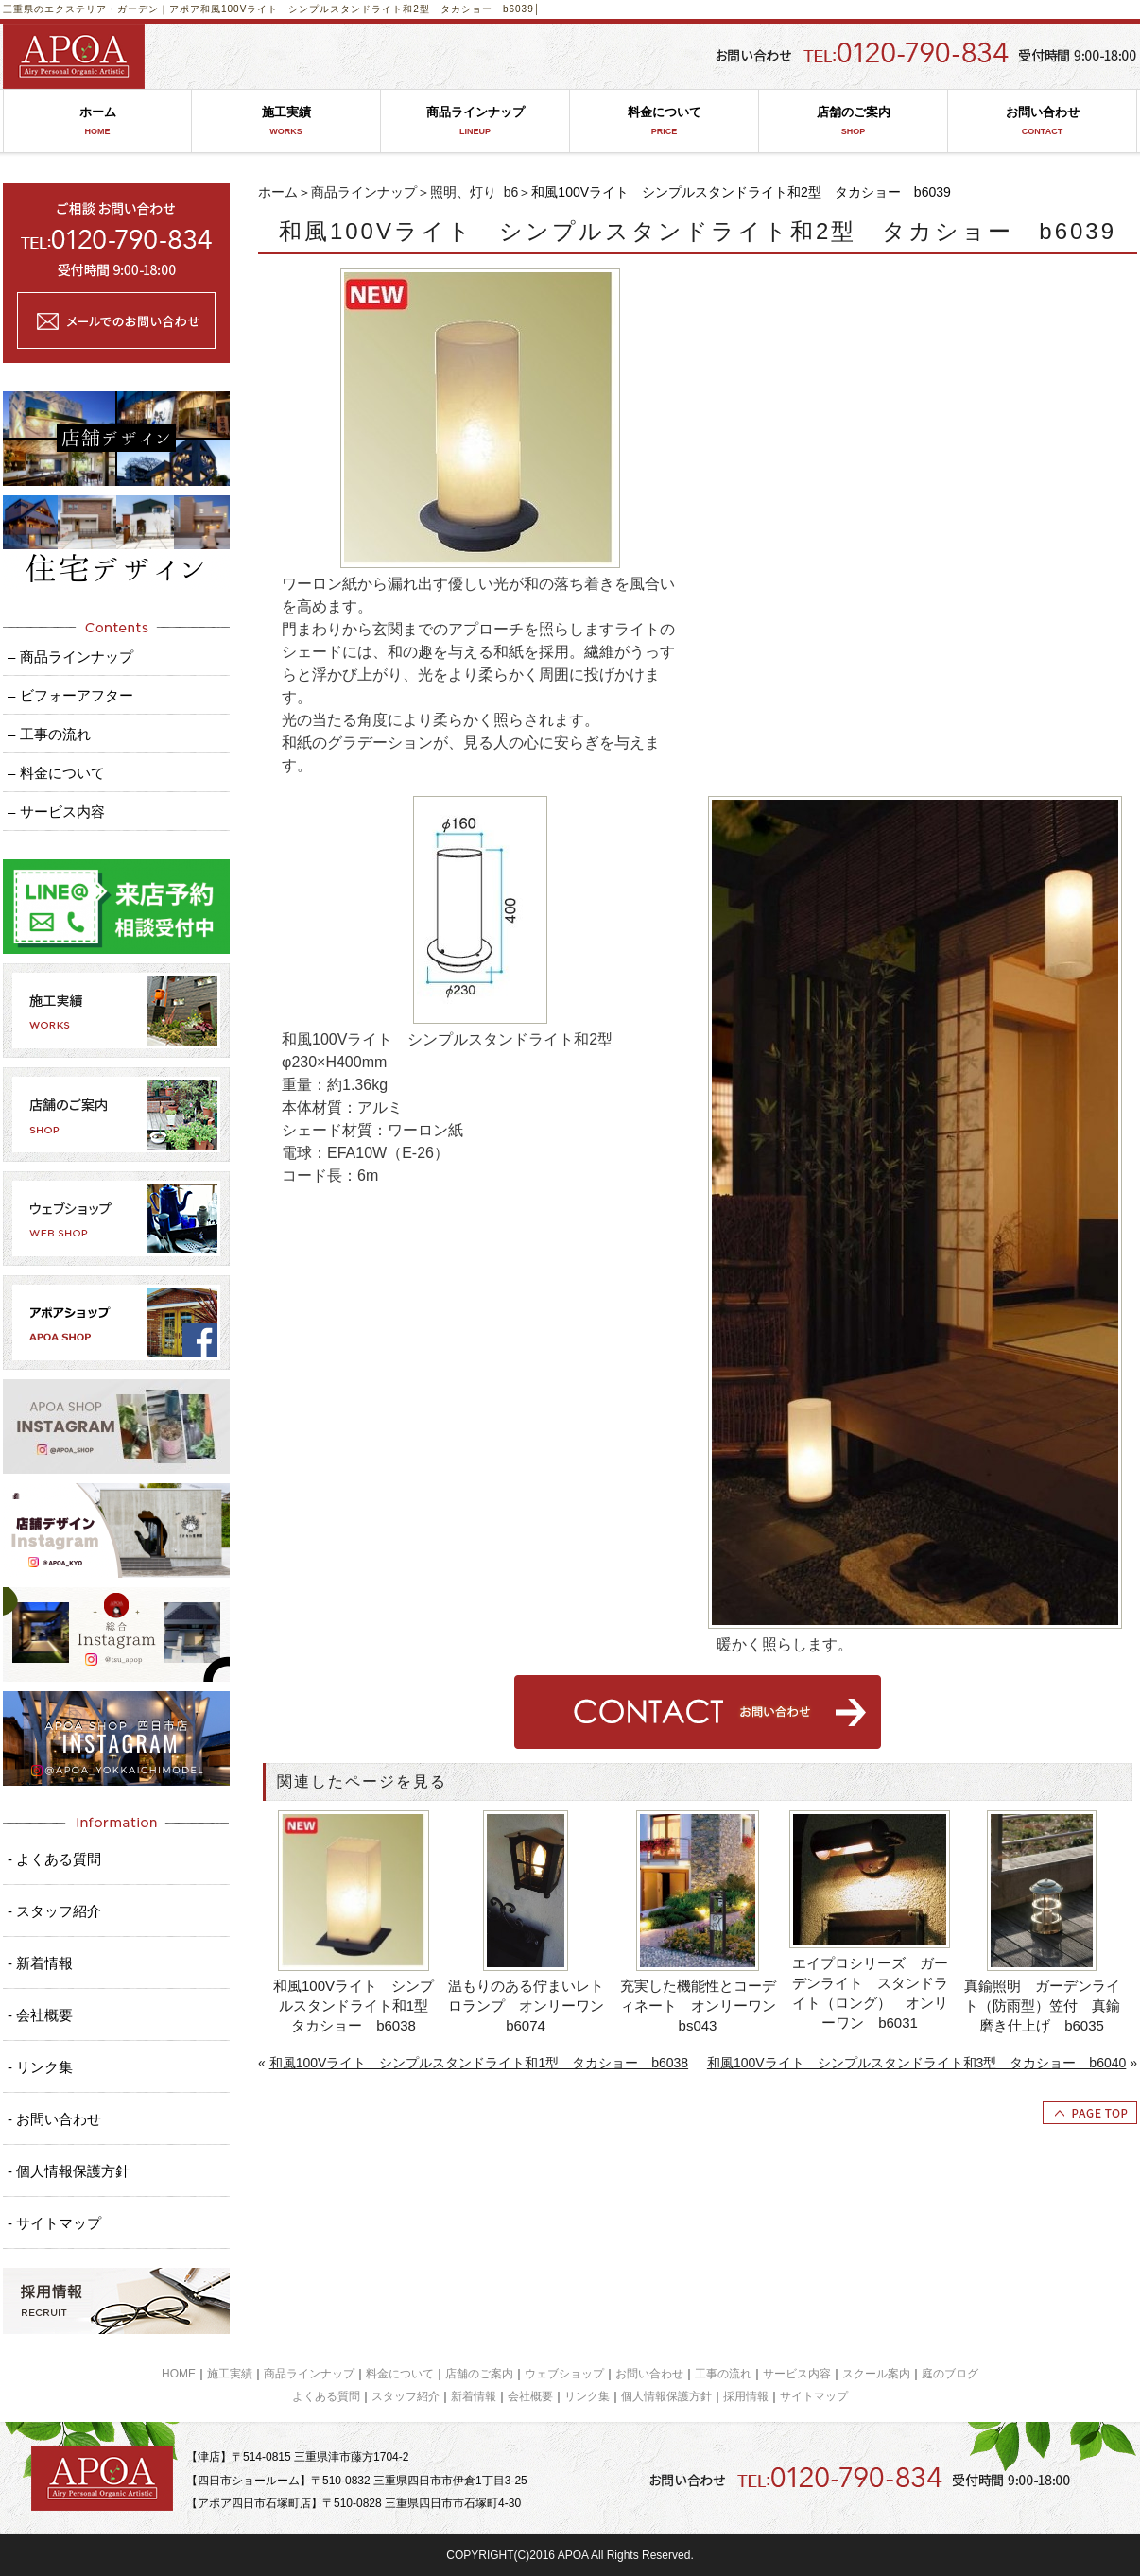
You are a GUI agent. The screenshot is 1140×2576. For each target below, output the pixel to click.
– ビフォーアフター (70, 695)
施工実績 (286, 121)
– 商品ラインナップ (70, 656)
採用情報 (746, 2396)
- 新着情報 (40, 1963)
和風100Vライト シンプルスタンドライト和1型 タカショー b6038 (354, 2005)
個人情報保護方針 (666, 2396)
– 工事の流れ (49, 734)
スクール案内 (876, 2373)
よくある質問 (326, 2396)
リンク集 (587, 2396)
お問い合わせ (1042, 121)
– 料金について (56, 773)
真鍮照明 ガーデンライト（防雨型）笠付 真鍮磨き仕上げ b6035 (1042, 2005)
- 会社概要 (40, 2015)
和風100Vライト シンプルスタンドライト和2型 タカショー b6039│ (370, 9)
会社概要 (530, 2396)
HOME (179, 2373)
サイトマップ (814, 2396)
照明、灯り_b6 (474, 191)
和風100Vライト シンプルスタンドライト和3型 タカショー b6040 (916, 2062)
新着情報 (473, 2396)
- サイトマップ (54, 2223)
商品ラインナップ (475, 121)
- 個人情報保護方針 (69, 2171)
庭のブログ (950, 2373)
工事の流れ (723, 2373)
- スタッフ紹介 (54, 1911)
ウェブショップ (564, 2373)
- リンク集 (40, 2067)
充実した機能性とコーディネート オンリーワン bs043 (700, 2005)
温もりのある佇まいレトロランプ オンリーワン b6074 (528, 2005)
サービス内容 (797, 2373)
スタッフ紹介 (405, 2396)
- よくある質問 (54, 1859)
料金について (664, 121)
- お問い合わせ (54, 2119)
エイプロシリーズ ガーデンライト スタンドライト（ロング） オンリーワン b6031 (870, 1993)
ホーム (97, 121)
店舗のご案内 (853, 121)
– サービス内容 (56, 812)
